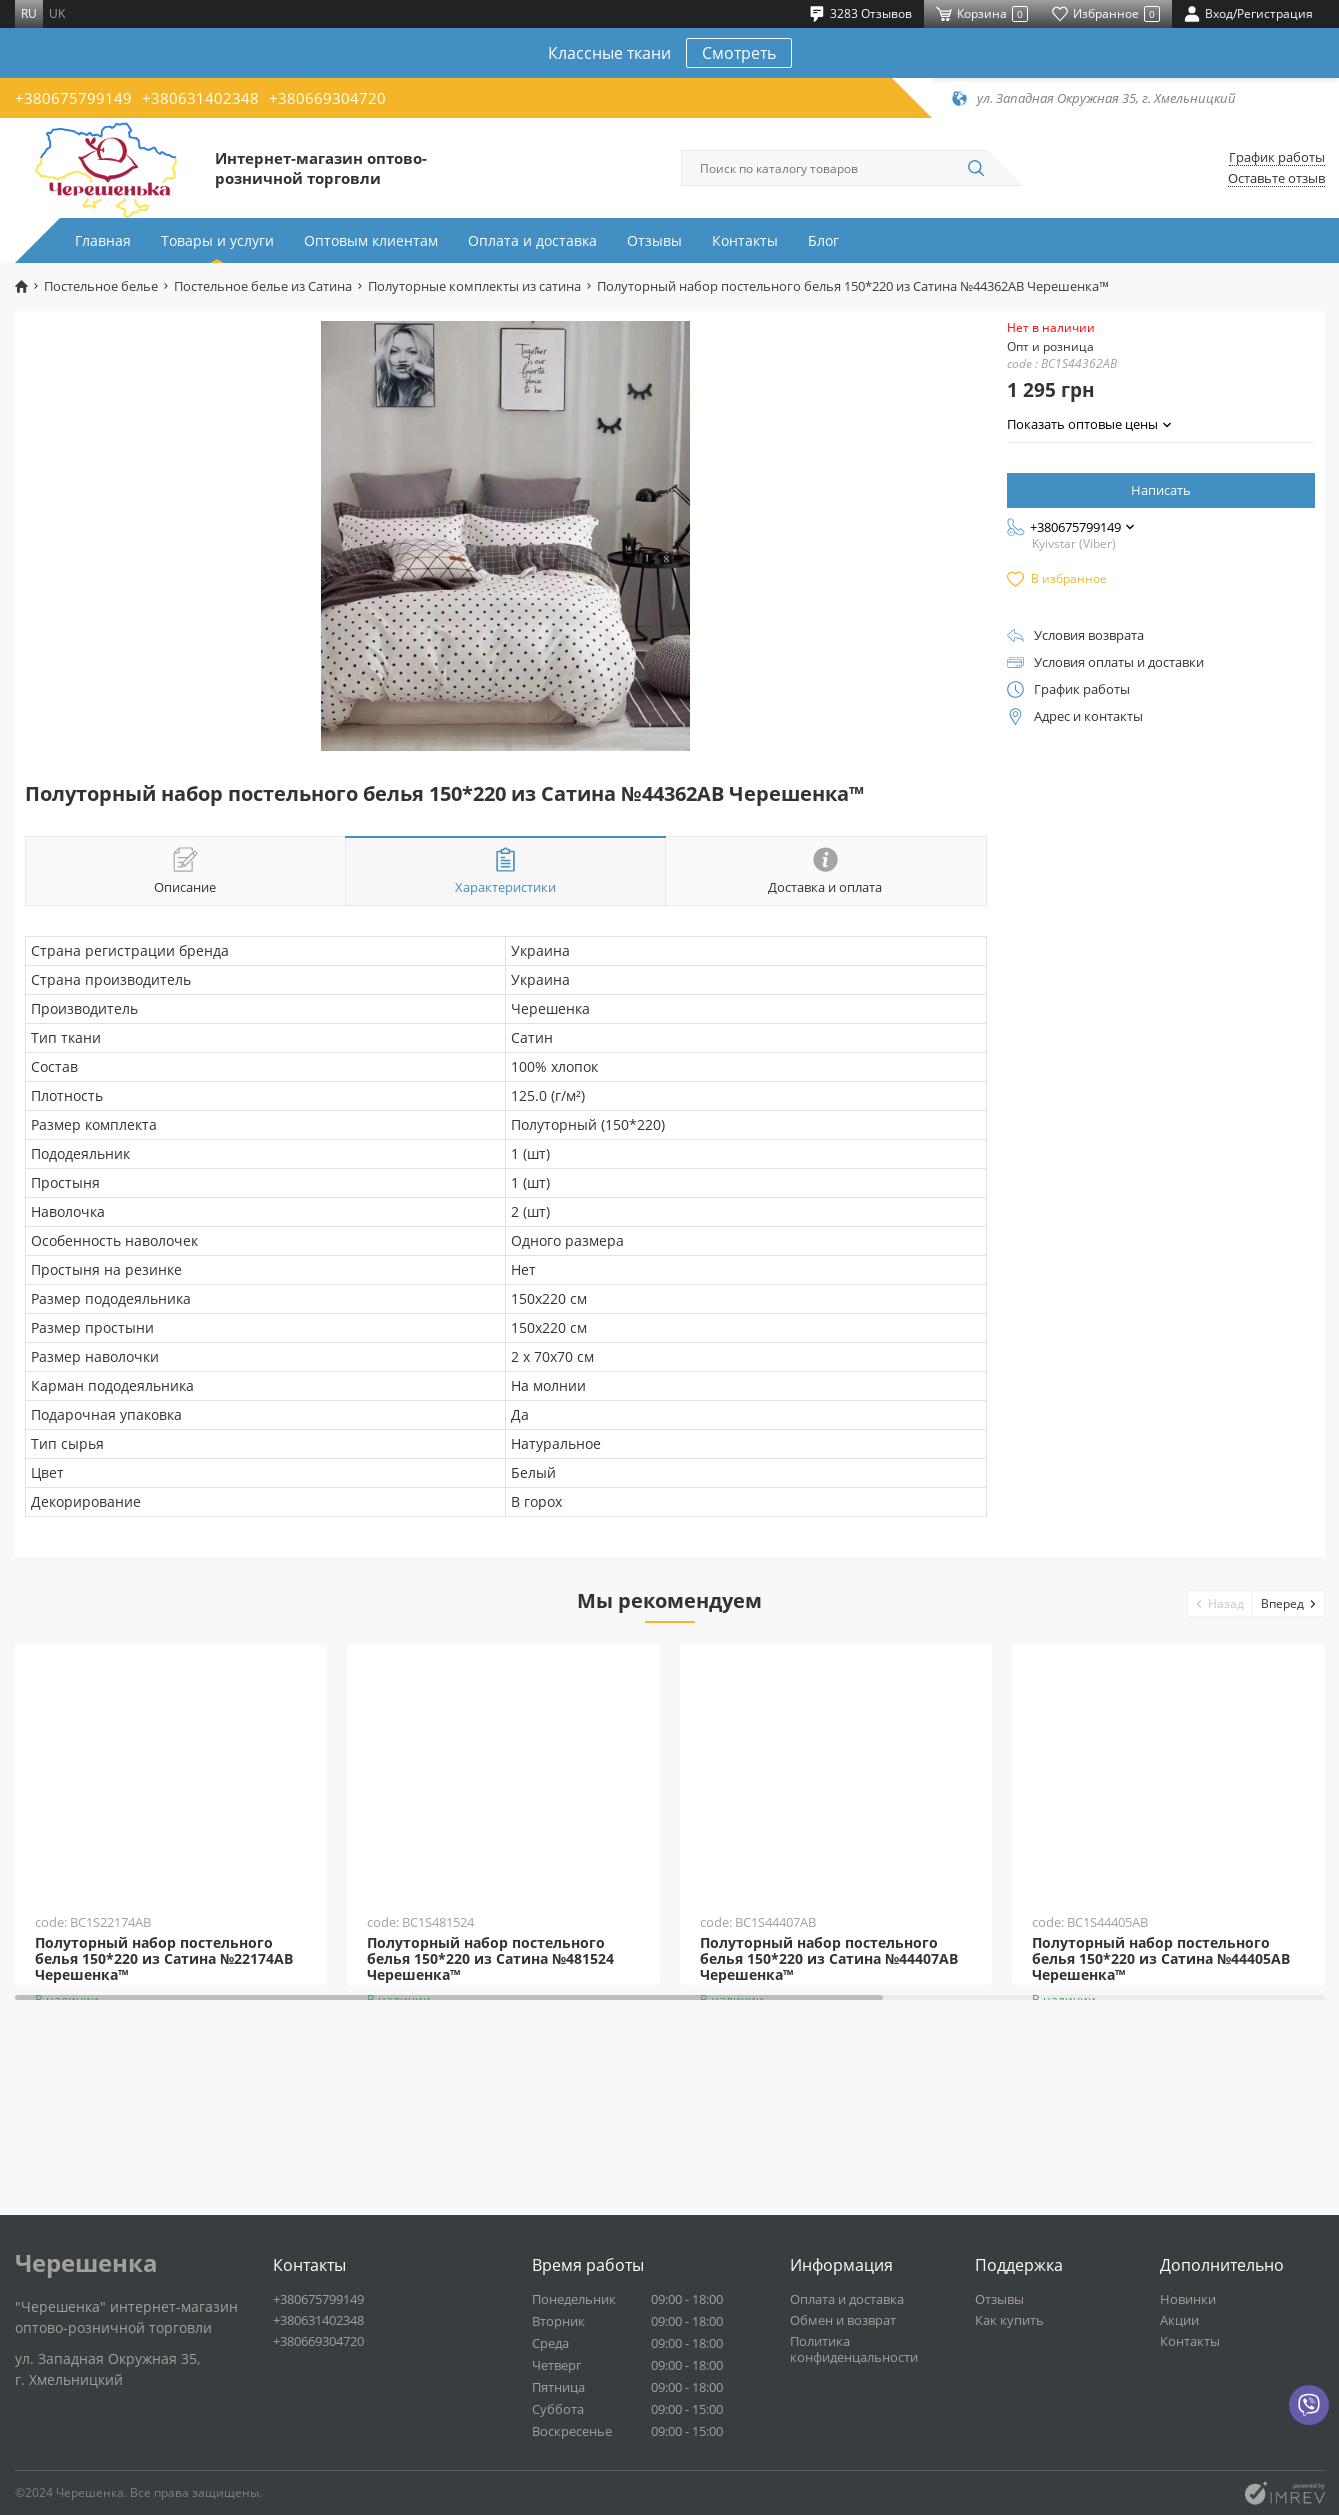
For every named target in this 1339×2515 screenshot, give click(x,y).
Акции (1179, 2320)
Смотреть (739, 53)
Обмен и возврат (843, 2320)
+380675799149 (73, 98)
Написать (1161, 490)
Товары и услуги (217, 240)
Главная (103, 240)
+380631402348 (200, 98)
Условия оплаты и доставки (1119, 662)
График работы (1277, 157)
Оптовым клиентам (371, 240)
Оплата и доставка (532, 240)
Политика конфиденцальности (854, 2349)
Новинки (1188, 2299)
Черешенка (86, 2263)
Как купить (1009, 2320)
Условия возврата (1089, 635)
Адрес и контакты (1088, 716)
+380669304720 (327, 98)
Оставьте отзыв (1276, 178)
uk (57, 13)
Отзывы (654, 240)
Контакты (745, 240)
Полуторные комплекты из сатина (474, 286)
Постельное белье (101, 286)
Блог (823, 240)
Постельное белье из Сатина (263, 286)
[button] (1220, 1603)
